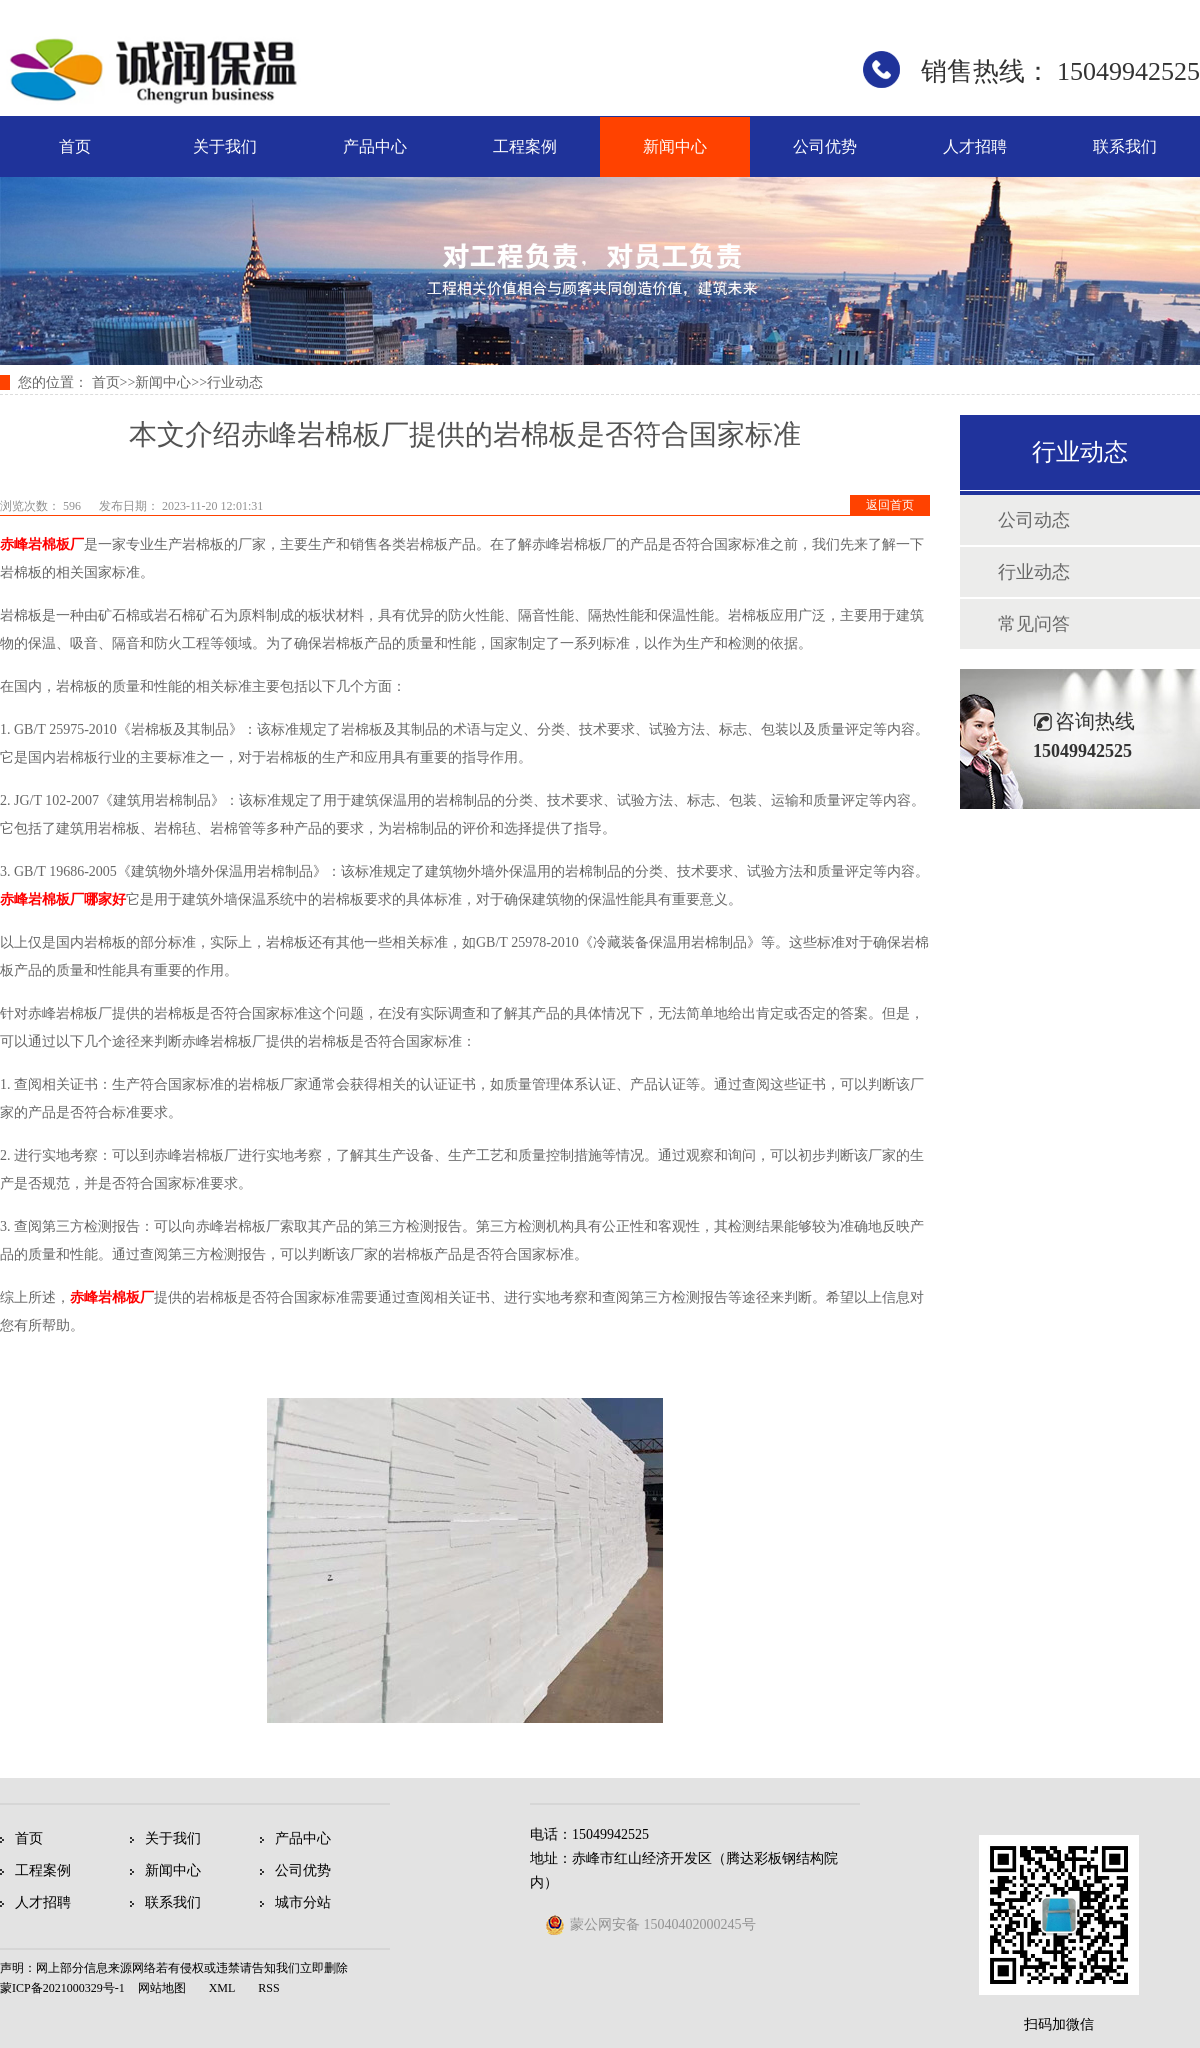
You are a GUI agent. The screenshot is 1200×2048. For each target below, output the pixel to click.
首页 (75, 146)
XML (222, 1988)
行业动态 (235, 382)
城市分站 (303, 1902)
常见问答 (1034, 624)
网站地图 (162, 1988)
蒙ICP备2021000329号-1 (62, 1988)
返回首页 (890, 505)
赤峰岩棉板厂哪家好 (63, 899)
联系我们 (1125, 146)
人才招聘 (975, 146)
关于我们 (225, 146)
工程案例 (525, 146)
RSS (268, 1988)
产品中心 (375, 146)
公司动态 (1034, 520)
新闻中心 (675, 146)
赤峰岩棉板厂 (42, 544)
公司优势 (825, 146)
